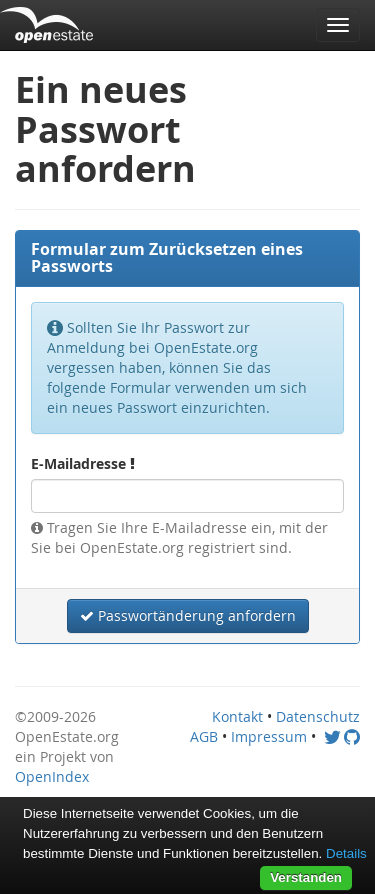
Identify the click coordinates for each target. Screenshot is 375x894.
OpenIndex (52, 776)
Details (346, 853)
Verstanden (306, 877)
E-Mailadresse (83, 463)
